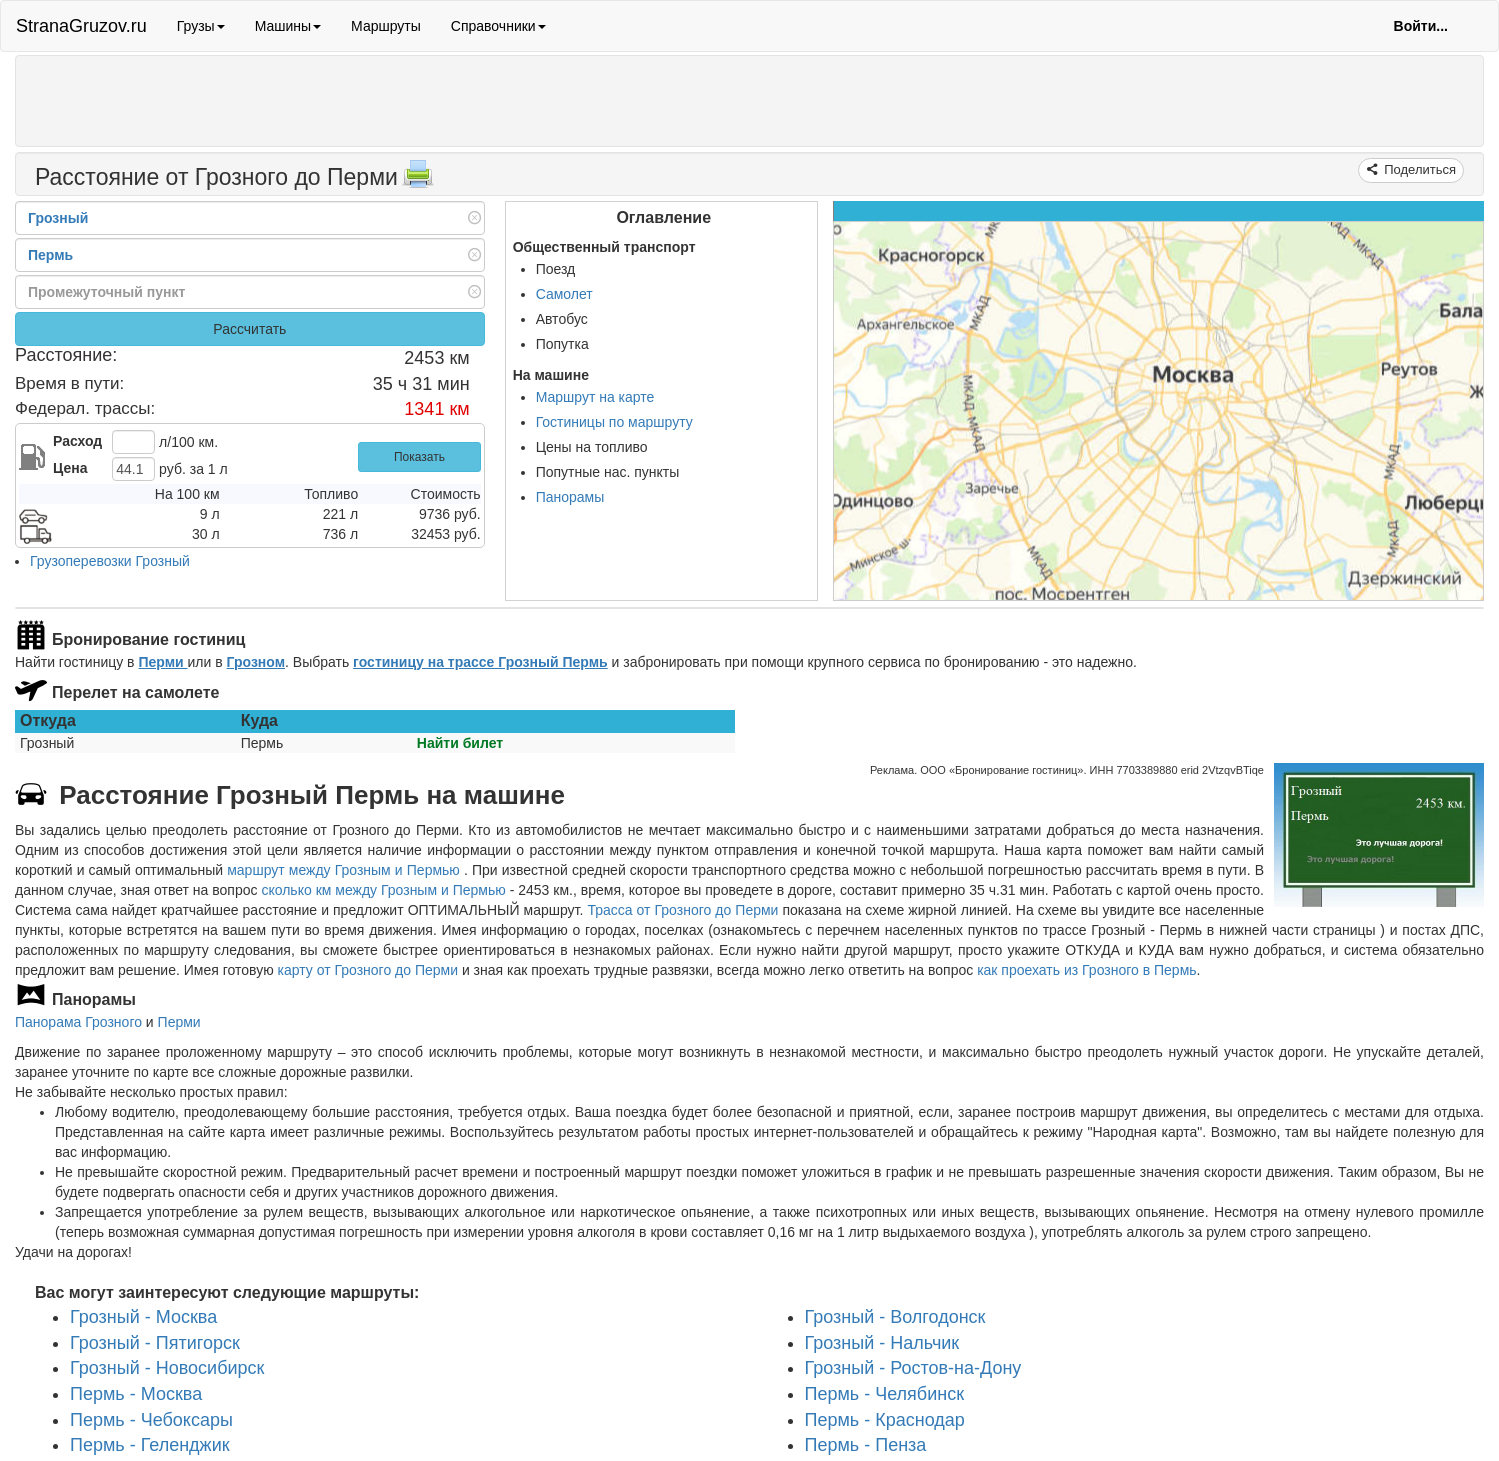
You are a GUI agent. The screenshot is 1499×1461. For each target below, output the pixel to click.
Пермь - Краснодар (885, 1420)
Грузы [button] (201, 26)
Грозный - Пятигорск (155, 1342)
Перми (162, 662)
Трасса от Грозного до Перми (682, 910)
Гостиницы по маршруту (614, 422)
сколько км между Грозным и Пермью (383, 890)
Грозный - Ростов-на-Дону (913, 1368)
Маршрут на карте (595, 397)
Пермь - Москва (136, 1394)
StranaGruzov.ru (81, 26)
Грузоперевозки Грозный (110, 561)
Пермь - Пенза (866, 1445)
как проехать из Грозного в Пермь (1086, 970)
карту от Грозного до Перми (368, 970)
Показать (419, 457)
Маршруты (386, 26)
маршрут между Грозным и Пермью (345, 870)
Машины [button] (288, 26)
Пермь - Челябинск (885, 1394)
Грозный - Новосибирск (167, 1368)
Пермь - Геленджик (150, 1445)
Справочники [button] (498, 26)
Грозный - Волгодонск (895, 1317)
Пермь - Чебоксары (151, 1420)
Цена (70, 468)
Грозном (256, 662)
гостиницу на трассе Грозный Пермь (480, 662)
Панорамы (570, 497)
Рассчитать (249, 329)
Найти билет (460, 743)
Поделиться (1418, 169)
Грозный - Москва (143, 1317)
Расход (77, 441)
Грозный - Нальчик (882, 1342)
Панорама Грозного (78, 1022)
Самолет (564, 294)
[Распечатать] (418, 180)
